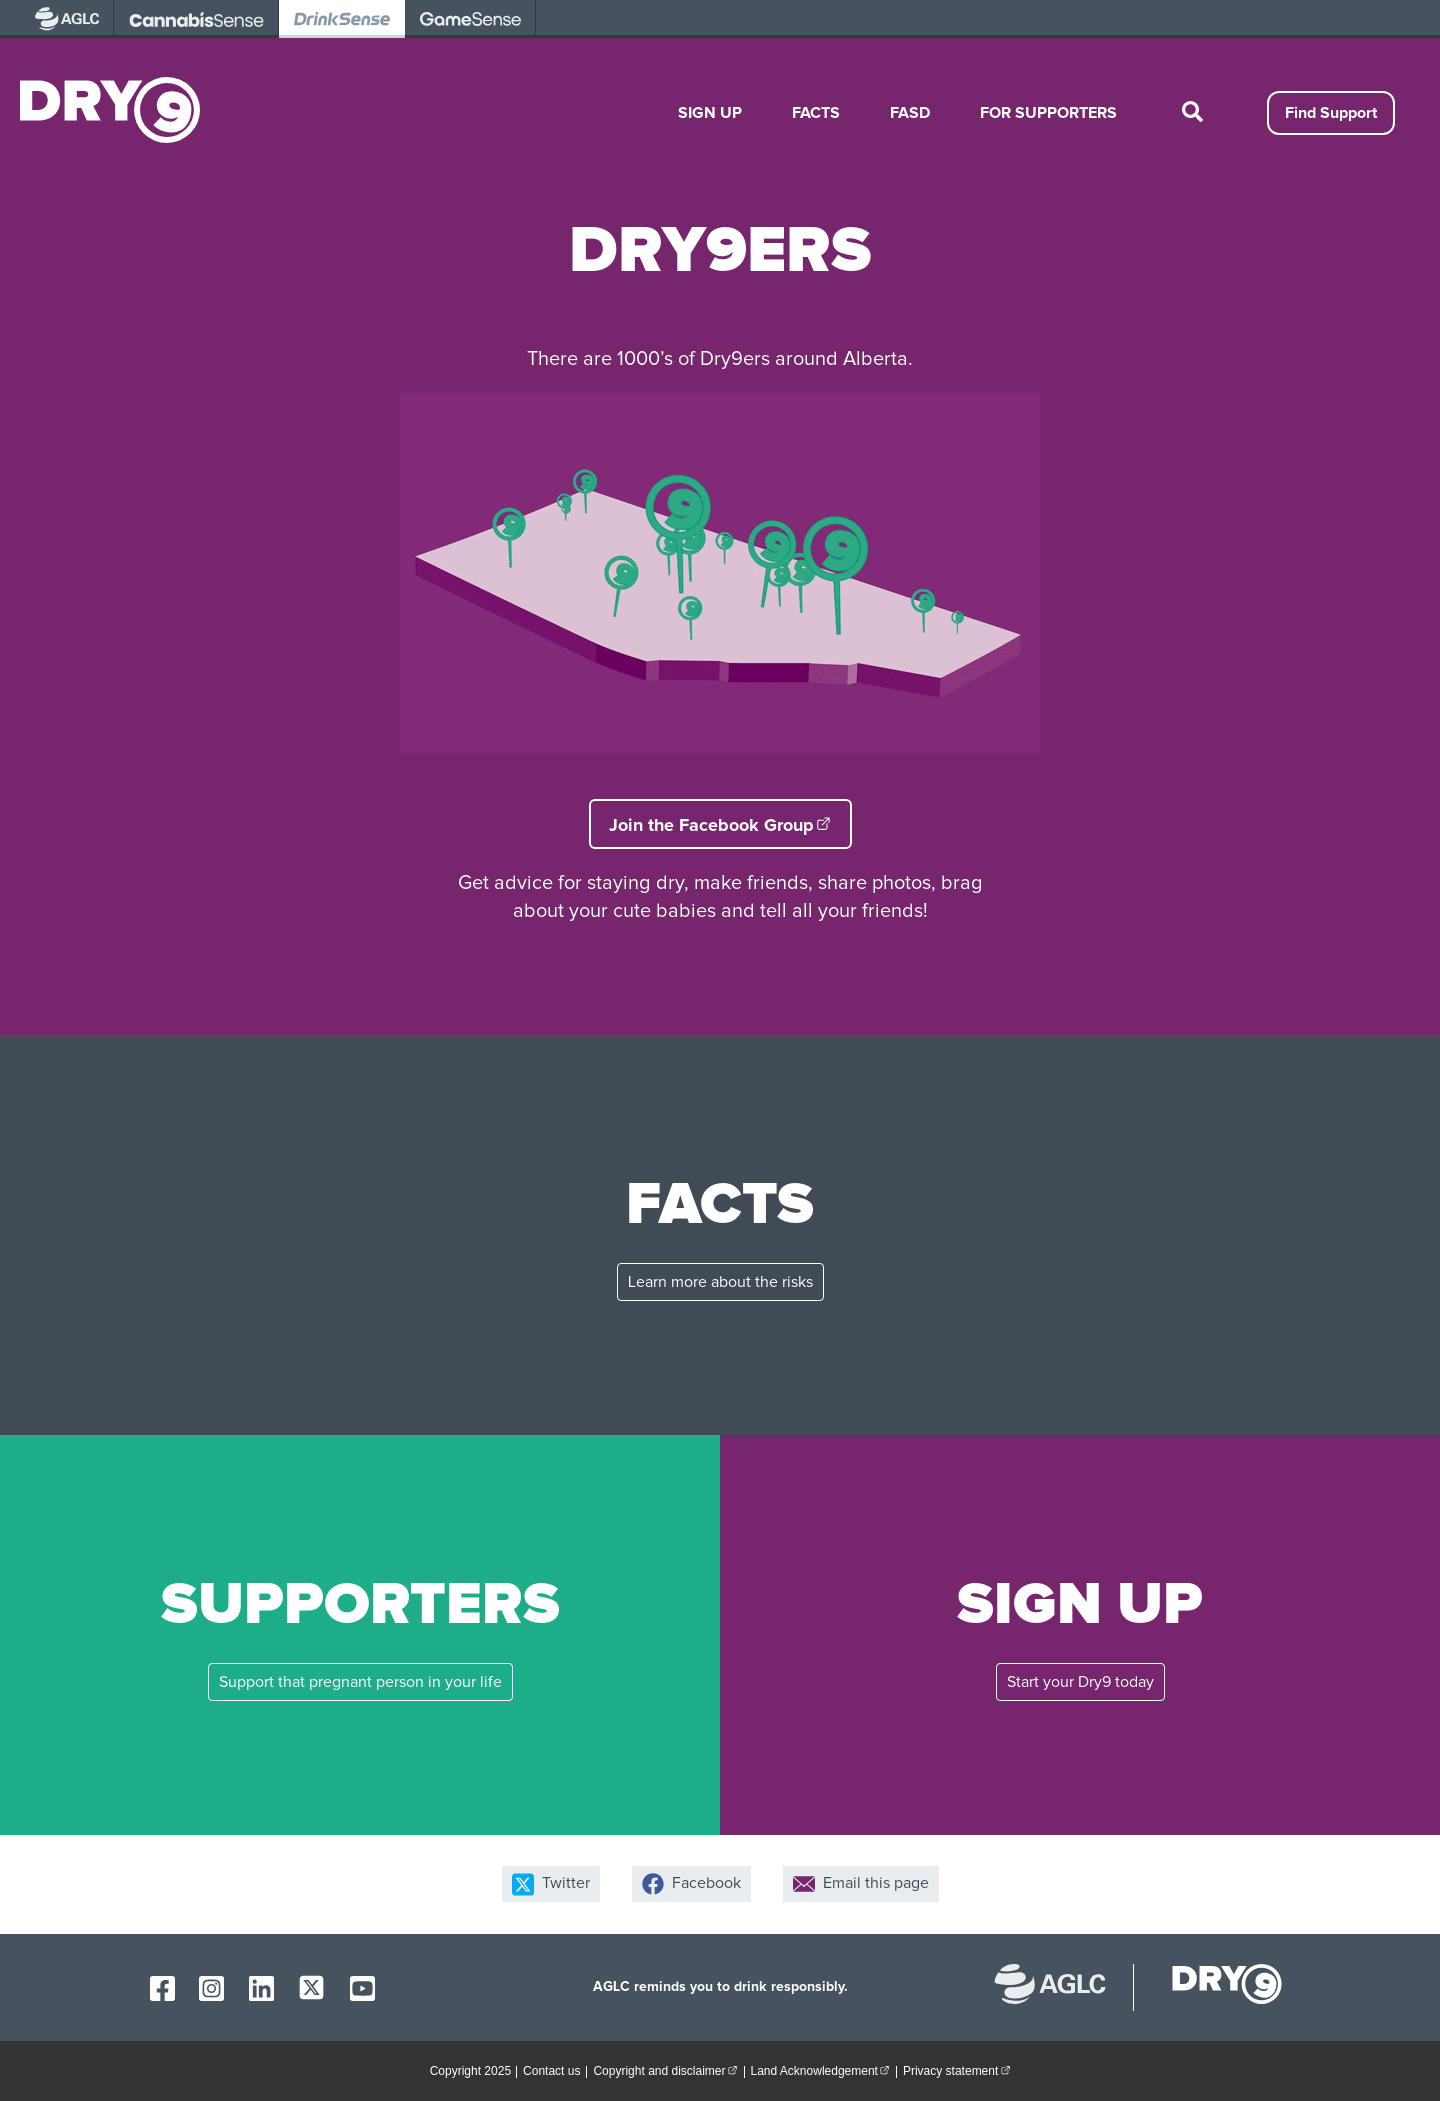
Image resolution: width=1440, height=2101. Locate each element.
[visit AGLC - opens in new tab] (67, 19)
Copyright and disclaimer (668, 2070)
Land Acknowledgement (823, 2070)
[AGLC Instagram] (211, 1988)
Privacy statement (959, 2070)
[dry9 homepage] (1217, 1987)
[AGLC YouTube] (362, 1988)
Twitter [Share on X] (551, 1884)
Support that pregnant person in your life (360, 1682)
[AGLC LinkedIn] (261, 1988)
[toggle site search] (1192, 113)
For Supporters (1048, 113)
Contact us (551, 2071)
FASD (910, 113)
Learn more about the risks (720, 1282)
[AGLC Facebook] (162, 1988)
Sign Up (710, 113)
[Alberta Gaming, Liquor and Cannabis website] (1060, 1987)
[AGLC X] (311, 1987)
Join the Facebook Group (730, 824)
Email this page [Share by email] (861, 1884)
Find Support (1331, 113)
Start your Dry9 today (1080, 1682)
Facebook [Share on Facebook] (691, 1884)
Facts (816, 113)
